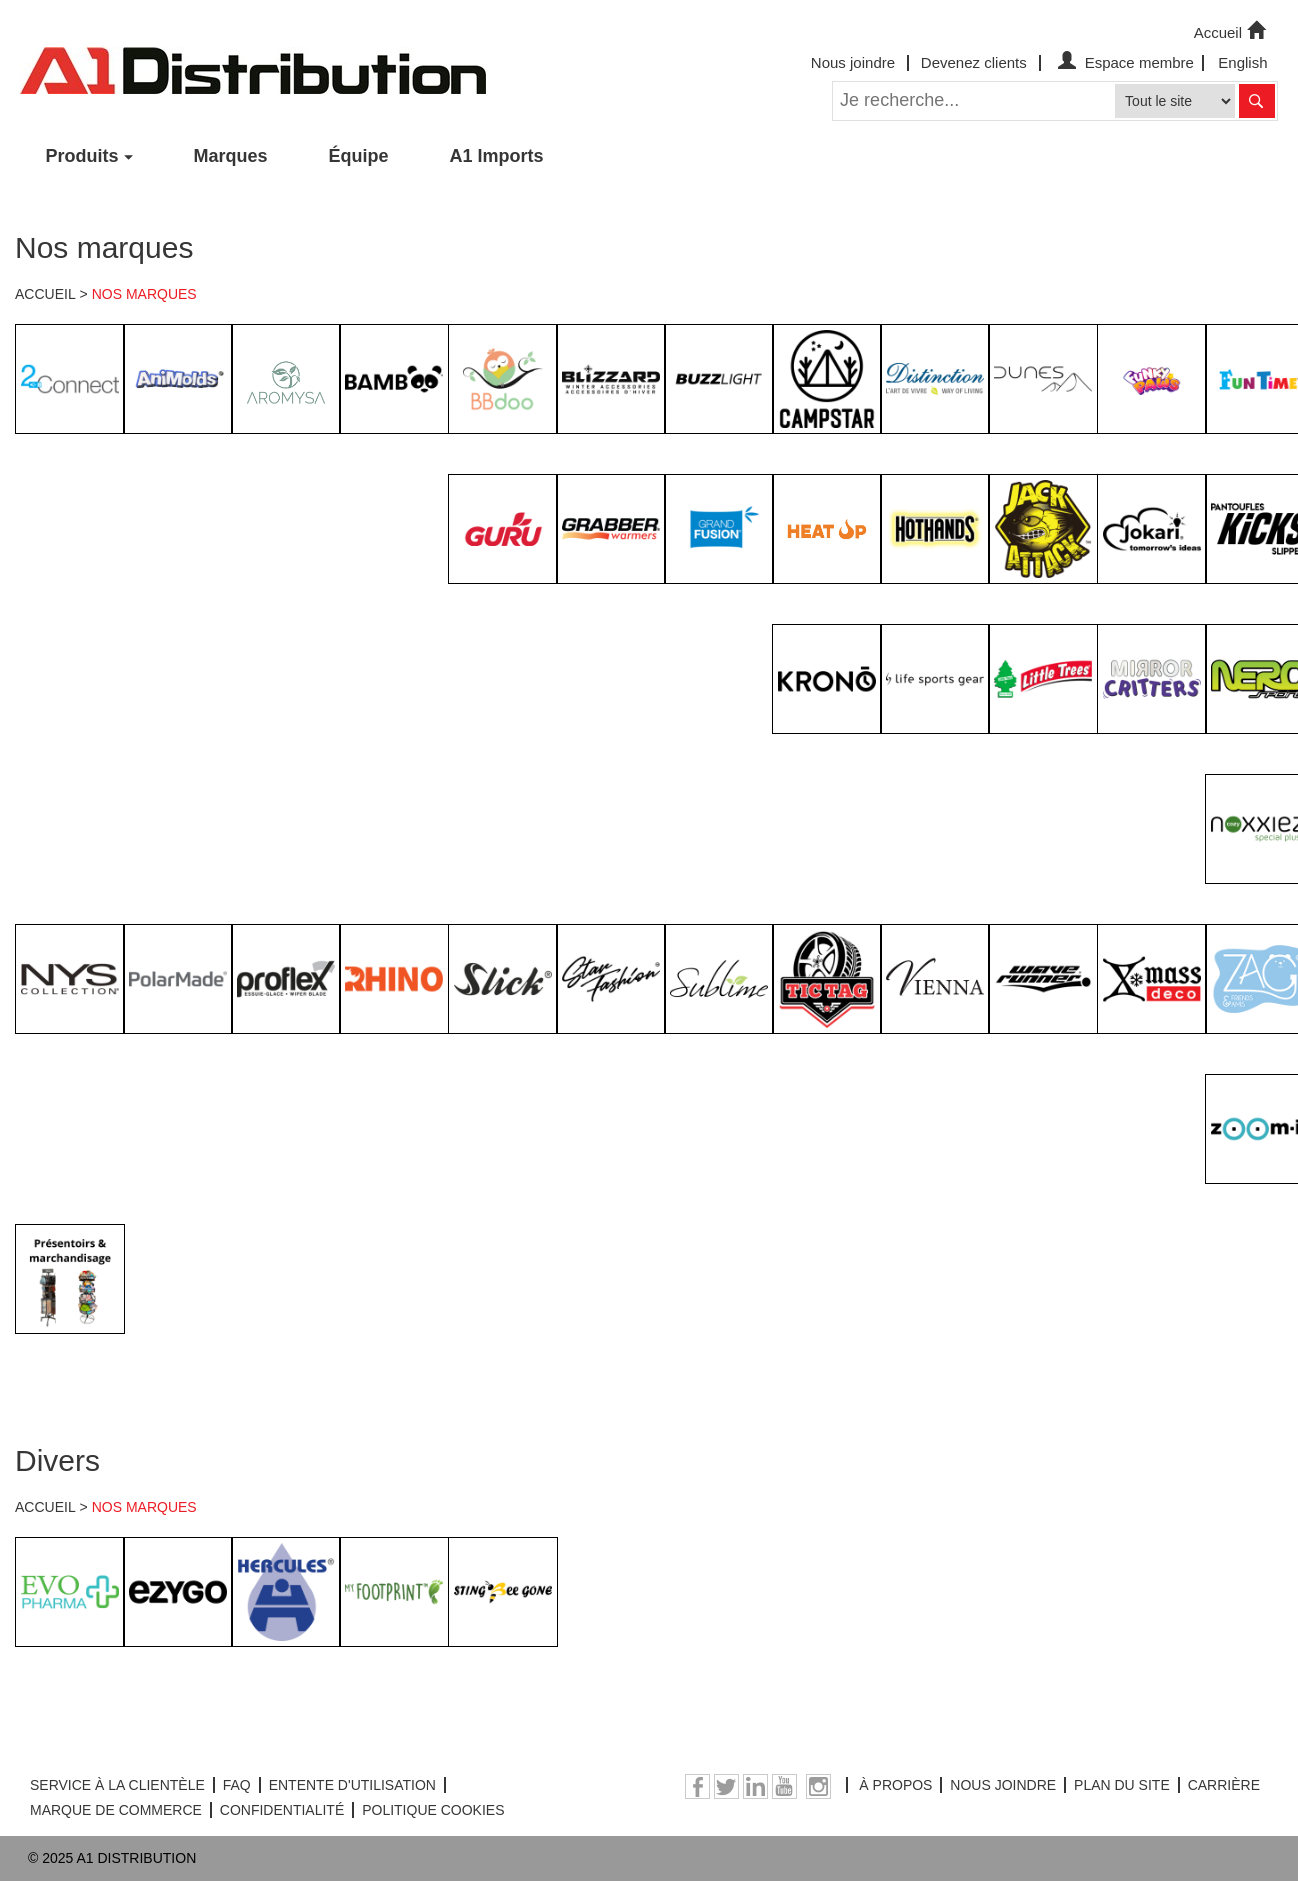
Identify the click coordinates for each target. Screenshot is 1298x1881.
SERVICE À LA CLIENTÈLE (117, 1785)
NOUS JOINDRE (1003, 1785)
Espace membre (1123, 62)
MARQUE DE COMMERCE (116, 1810)
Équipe (359, 156)
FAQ (237, 1785)
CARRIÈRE (1224, 1785)
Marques (231, 156)
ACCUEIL (45, 294)
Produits (82, 156)
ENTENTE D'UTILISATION (352, 1785)
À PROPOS (895, 1785)
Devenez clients (974, 62)
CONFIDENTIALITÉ (282, 1810)
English (1242, 62)
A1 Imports (497, 156)
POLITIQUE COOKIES (433, 1810)
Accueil (1232, 31)
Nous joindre (853, 62)
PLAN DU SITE (1122, 1785)
